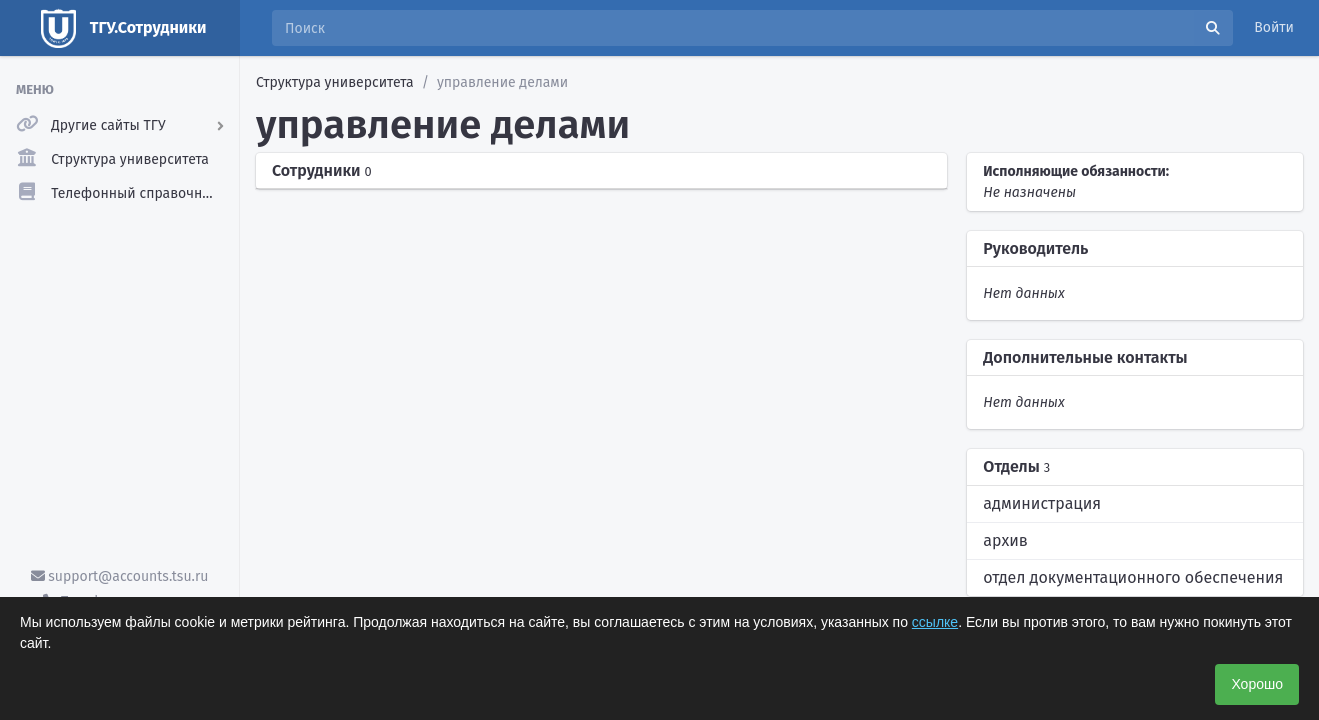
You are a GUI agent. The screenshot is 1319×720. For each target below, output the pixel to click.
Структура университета (335, 82)
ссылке (935, 622)
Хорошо (1257, 684)
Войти (1274, 27)
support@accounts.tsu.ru (120, 576)
